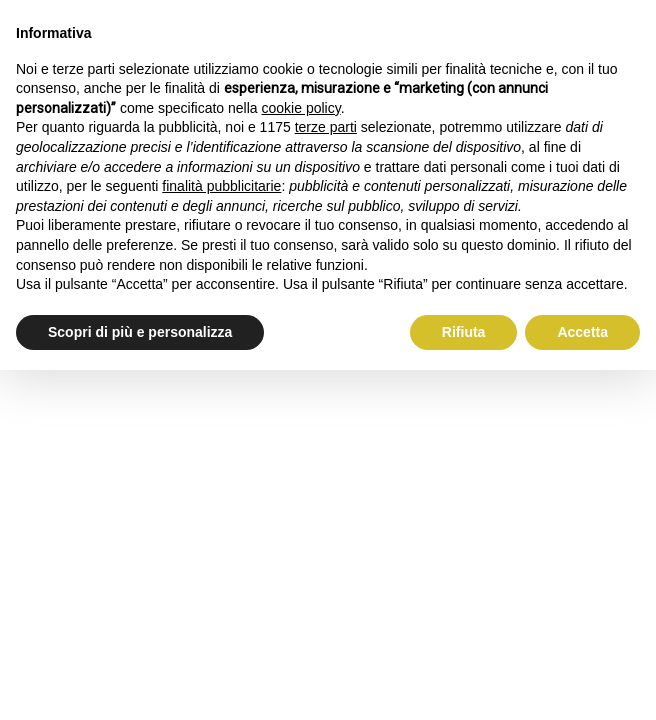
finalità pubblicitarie (221, 186)
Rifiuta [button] (464, 332)
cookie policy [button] (301, 108)
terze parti (326, 127)
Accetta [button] (582, 332)
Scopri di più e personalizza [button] (140, 332)
